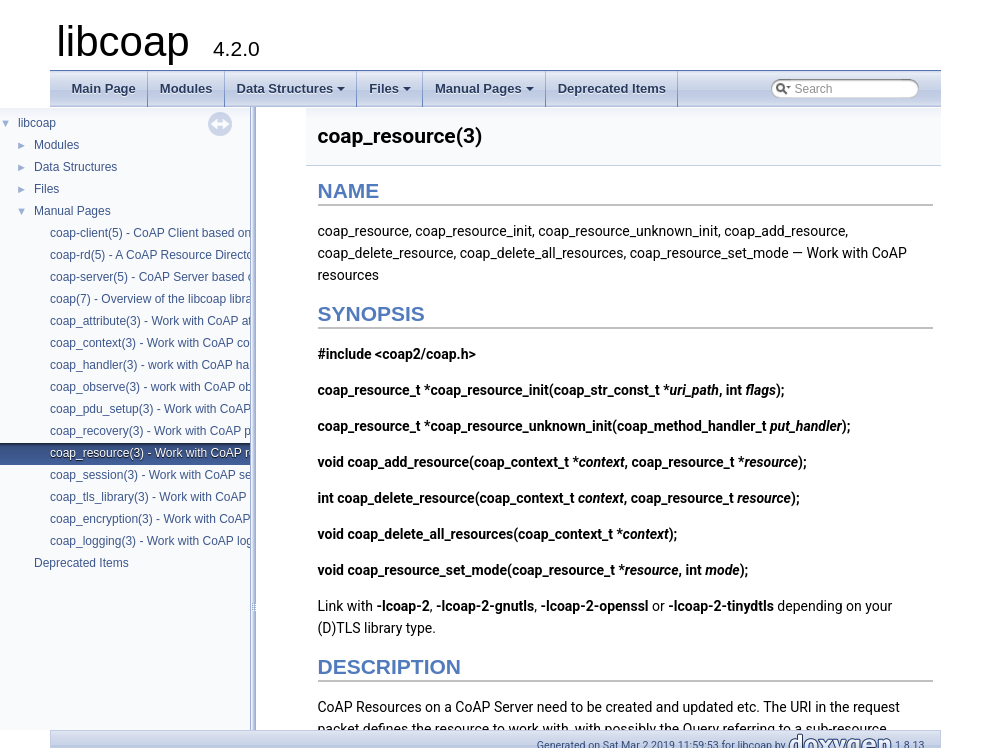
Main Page (104, 88)
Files (391, 94)
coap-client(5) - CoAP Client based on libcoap (171, 233)
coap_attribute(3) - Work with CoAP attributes (170, 321)
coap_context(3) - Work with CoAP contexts (166, 343)
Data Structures (293, 94)
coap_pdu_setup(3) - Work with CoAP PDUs (168, 409)
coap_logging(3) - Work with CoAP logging (163, 541)
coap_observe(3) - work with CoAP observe (165, 387)
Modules (186, 88)
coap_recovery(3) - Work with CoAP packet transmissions (203, 431)
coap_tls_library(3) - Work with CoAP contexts (172, 497)
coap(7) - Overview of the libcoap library (156, 299)
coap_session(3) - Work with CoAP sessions (168, 475)
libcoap (37, 123)
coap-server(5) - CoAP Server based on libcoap (176, 277)
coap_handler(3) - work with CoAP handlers (166, 365)
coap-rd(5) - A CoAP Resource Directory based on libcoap (203, 255)
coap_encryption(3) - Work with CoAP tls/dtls (169, 519)
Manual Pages (486, 94)
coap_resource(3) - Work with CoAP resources (174, 453)
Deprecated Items (612, 88)
